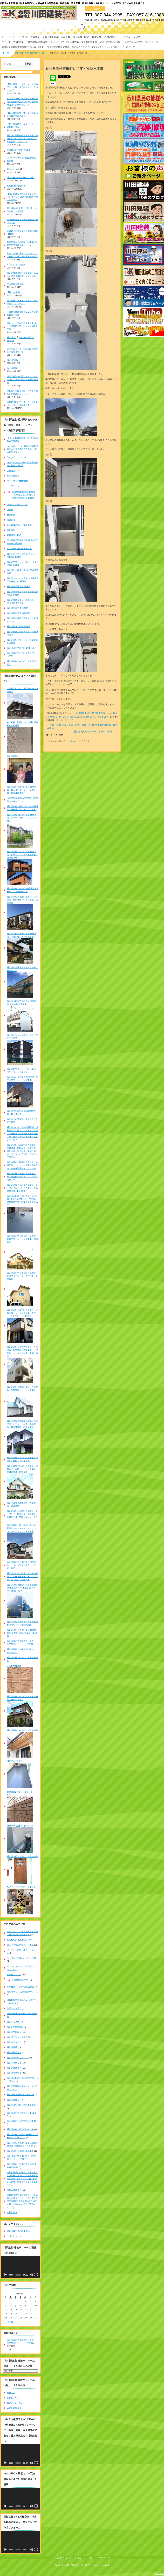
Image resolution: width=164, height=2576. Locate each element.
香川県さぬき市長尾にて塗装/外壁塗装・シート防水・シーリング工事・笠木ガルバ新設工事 (22, 1576)
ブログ (136, 37)
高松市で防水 (89, 716)
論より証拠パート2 (16, 360)
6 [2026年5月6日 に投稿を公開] (15, 2305)
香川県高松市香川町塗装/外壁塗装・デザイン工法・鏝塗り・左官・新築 (21, 1565)
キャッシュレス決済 (16, 265)
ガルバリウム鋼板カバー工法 (20, 1945)
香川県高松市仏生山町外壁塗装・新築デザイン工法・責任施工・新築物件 (22, 1276)
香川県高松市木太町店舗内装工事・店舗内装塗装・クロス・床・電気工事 (22, 1176)
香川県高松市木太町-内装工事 (20, 648)
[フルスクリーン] (36, 2274)
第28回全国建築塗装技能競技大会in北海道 (23, 47)
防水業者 (49, 716)
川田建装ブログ (14, 1974)
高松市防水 (102, 716)
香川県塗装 (12, 2047)
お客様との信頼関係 (16, 186)
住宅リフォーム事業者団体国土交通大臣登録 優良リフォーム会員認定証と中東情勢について (22, 101)
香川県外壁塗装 (14, 2073)
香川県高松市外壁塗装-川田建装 (21, 2113)
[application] (20, 2267)
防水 (115, 713)
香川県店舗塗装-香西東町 (18, 613)
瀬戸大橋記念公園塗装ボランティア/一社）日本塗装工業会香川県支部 (62, 42)
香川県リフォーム (15, 2042)
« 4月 (10, 2321)
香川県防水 (75, 716)
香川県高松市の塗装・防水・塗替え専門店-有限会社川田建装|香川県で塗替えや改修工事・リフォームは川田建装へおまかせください (56, 12)
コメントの (14, 2403)
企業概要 (35, 37)
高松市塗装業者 (14, 2190)
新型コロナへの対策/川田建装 (20, 1987)
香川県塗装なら (14, 2052)
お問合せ (95, 8)
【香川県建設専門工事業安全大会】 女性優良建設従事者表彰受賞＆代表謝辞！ (22, 197)
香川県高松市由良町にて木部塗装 (22, 1730)
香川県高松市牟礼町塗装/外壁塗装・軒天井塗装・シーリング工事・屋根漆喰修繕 (21, 790)
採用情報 (96, 37)
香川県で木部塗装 (15, 2027)
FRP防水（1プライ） (17, 1761)
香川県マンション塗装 (17, 2037)
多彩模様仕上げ (14, 1666)
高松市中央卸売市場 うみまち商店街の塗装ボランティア (129, 42)
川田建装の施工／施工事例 (56, 37)
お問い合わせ (111, 37)
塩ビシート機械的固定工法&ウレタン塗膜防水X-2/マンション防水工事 (22, 326)
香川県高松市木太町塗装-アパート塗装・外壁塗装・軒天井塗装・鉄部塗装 (22, 900)
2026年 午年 (14, 169)
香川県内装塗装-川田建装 (18, 586)
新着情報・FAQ (81, 37)
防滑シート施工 (14, 2008)
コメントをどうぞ (65, 720)
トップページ (8, 37)
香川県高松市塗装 (20, 1980)
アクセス (125, 37)
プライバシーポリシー (17, 504)
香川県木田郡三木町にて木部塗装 (22, 1856)
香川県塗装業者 (14, 2068)
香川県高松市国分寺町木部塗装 (21, 2105)
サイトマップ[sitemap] (13, 42)
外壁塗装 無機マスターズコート (21, 1826)
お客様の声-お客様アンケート (20, 1940)
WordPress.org (14, 2408)
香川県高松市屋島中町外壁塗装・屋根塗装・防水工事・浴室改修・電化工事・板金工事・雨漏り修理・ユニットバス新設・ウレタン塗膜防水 (22, 1151)
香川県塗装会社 (14, 2063)
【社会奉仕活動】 (15, 292)
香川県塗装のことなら (17, 2057)
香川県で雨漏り (14, 2032)
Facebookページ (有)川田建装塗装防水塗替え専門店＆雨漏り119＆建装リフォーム (22, 449)
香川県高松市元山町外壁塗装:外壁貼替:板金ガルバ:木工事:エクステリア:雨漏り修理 (22, 1588)
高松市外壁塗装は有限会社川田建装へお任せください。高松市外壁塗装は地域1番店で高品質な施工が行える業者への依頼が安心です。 (22, 2201)
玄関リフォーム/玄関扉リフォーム (22, 1992)
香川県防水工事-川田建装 (18, 626)
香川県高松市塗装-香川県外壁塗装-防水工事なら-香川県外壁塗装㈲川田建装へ (24, 494)
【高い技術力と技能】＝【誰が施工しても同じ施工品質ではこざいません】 (22, 87)
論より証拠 (12, 368)
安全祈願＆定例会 (15, 284)
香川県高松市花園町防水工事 (20, 2151)
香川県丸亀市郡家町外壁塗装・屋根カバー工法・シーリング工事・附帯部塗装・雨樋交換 (22, 1469)
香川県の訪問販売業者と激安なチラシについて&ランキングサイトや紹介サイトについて (91, 47)
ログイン (74, 741)
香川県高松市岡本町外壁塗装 (20, 2129)
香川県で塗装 (13, 2022)
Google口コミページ (16, 457)
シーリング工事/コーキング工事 (21, 1958)
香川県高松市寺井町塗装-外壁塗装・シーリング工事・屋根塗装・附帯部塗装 (22, 854)
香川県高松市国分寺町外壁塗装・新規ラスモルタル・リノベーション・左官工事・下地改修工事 (22, 1528)
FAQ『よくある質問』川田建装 (21, 1887)
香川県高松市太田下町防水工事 (21, 2121)
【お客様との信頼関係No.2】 (20, 177)
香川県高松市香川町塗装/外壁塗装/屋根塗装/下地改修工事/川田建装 (22, 1633)
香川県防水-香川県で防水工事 (90, 713)
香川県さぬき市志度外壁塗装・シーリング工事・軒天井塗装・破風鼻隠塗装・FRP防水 (22, 1188)
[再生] (5, 2274)
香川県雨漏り (13, 756)
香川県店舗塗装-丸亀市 (17, 608)
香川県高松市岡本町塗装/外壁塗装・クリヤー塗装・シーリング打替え (22, 817)
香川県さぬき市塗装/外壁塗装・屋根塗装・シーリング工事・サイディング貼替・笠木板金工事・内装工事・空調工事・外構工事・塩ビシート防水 (22, 1133)
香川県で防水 (62, 716)
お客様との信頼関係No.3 (18, 150)
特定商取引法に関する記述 (19, 548)
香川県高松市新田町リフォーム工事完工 (95, 731)
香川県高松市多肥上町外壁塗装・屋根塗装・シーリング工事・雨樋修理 (22, 1239)
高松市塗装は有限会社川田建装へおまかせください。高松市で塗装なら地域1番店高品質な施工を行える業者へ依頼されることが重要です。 (22, 2178)
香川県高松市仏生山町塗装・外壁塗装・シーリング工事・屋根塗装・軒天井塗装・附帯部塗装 (22, 1424)
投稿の (12, 2398)
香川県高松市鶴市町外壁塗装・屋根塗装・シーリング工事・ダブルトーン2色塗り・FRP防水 (22, 1313)
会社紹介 (22, 37)
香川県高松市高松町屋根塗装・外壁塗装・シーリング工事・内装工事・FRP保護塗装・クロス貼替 (22, 1165)
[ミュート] (31, 2274)
